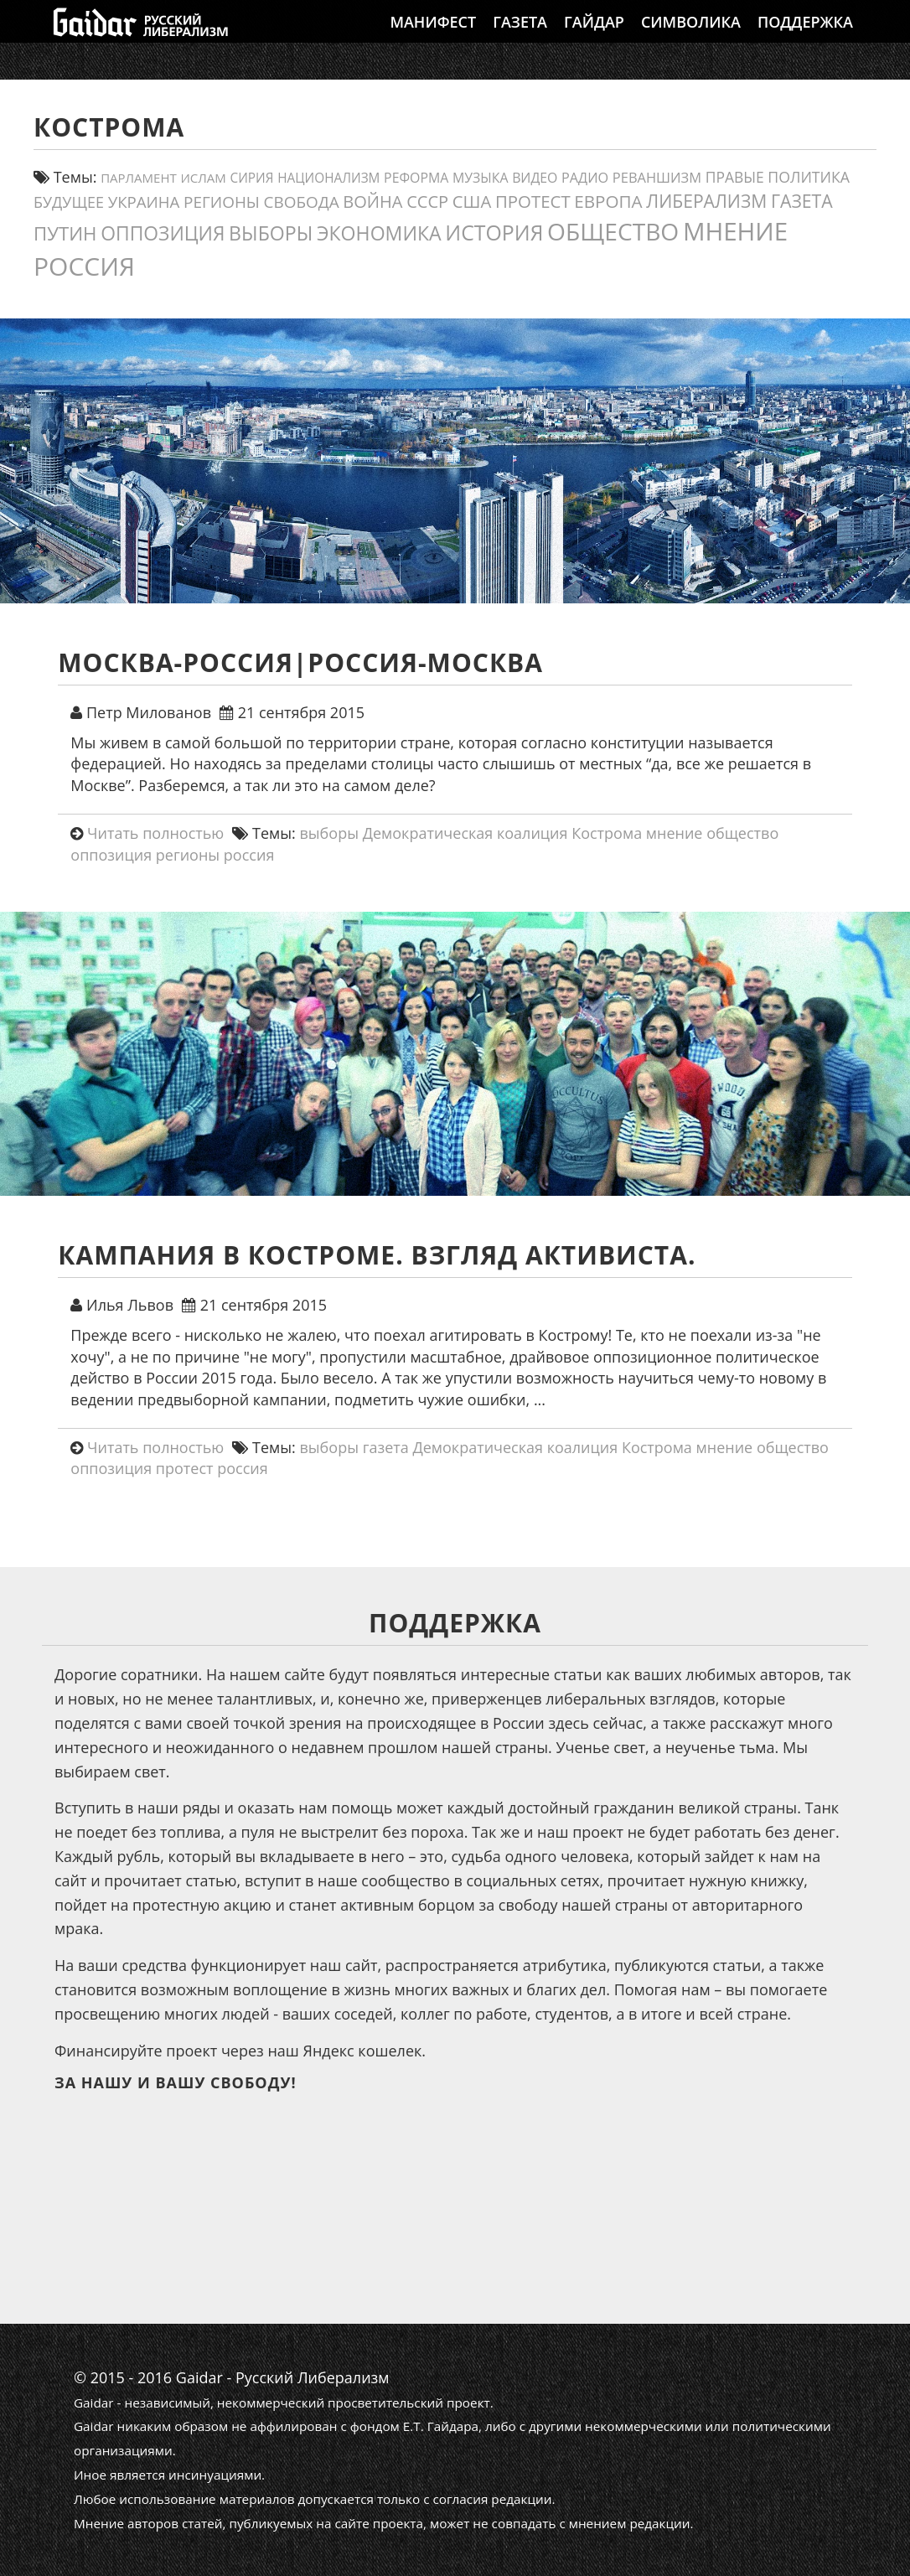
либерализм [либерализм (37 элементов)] (706, 201)
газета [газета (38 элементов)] (802, 201)
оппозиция (111, 855)
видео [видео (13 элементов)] (534, 177)
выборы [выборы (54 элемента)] (271, 233)
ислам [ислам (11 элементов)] (202, 177)
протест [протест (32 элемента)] (533, 201)
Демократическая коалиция (465, 833)
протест (185, 1468)
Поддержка (805, 38)
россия (249, 855)
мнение (674, 833)
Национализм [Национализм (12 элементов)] (328, 178)
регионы (188, 855)
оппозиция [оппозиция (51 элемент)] (163, 233)
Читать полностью (155, 833)
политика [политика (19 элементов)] (809, 177)
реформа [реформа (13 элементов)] (416, 177)
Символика (691, 38)
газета (386, 1447)
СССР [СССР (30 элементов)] (427, 201)
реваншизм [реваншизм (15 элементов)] (657, 177)
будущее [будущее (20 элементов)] (69, 202)
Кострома (606, 833)
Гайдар (594, 38)
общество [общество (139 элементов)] (613, 231)
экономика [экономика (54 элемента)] (379, 233)
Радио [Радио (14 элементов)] (584, 177)
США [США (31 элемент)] (472, 201)
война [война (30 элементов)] (372, 201)
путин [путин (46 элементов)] (65, 233)
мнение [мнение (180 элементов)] (735, 231)
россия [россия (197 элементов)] (84, 266)
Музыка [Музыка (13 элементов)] (480, 177)
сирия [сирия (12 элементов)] (252, 178)
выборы (329, 833)
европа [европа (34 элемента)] (608, 201)
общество (742, 833)
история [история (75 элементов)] (494, 232)
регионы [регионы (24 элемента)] (222, 202)
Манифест (433, 38)
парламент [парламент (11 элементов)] (139, 177)
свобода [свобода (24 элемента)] (301, 202)
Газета (520, 38)
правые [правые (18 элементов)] (735, 177)
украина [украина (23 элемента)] (144, 201)
